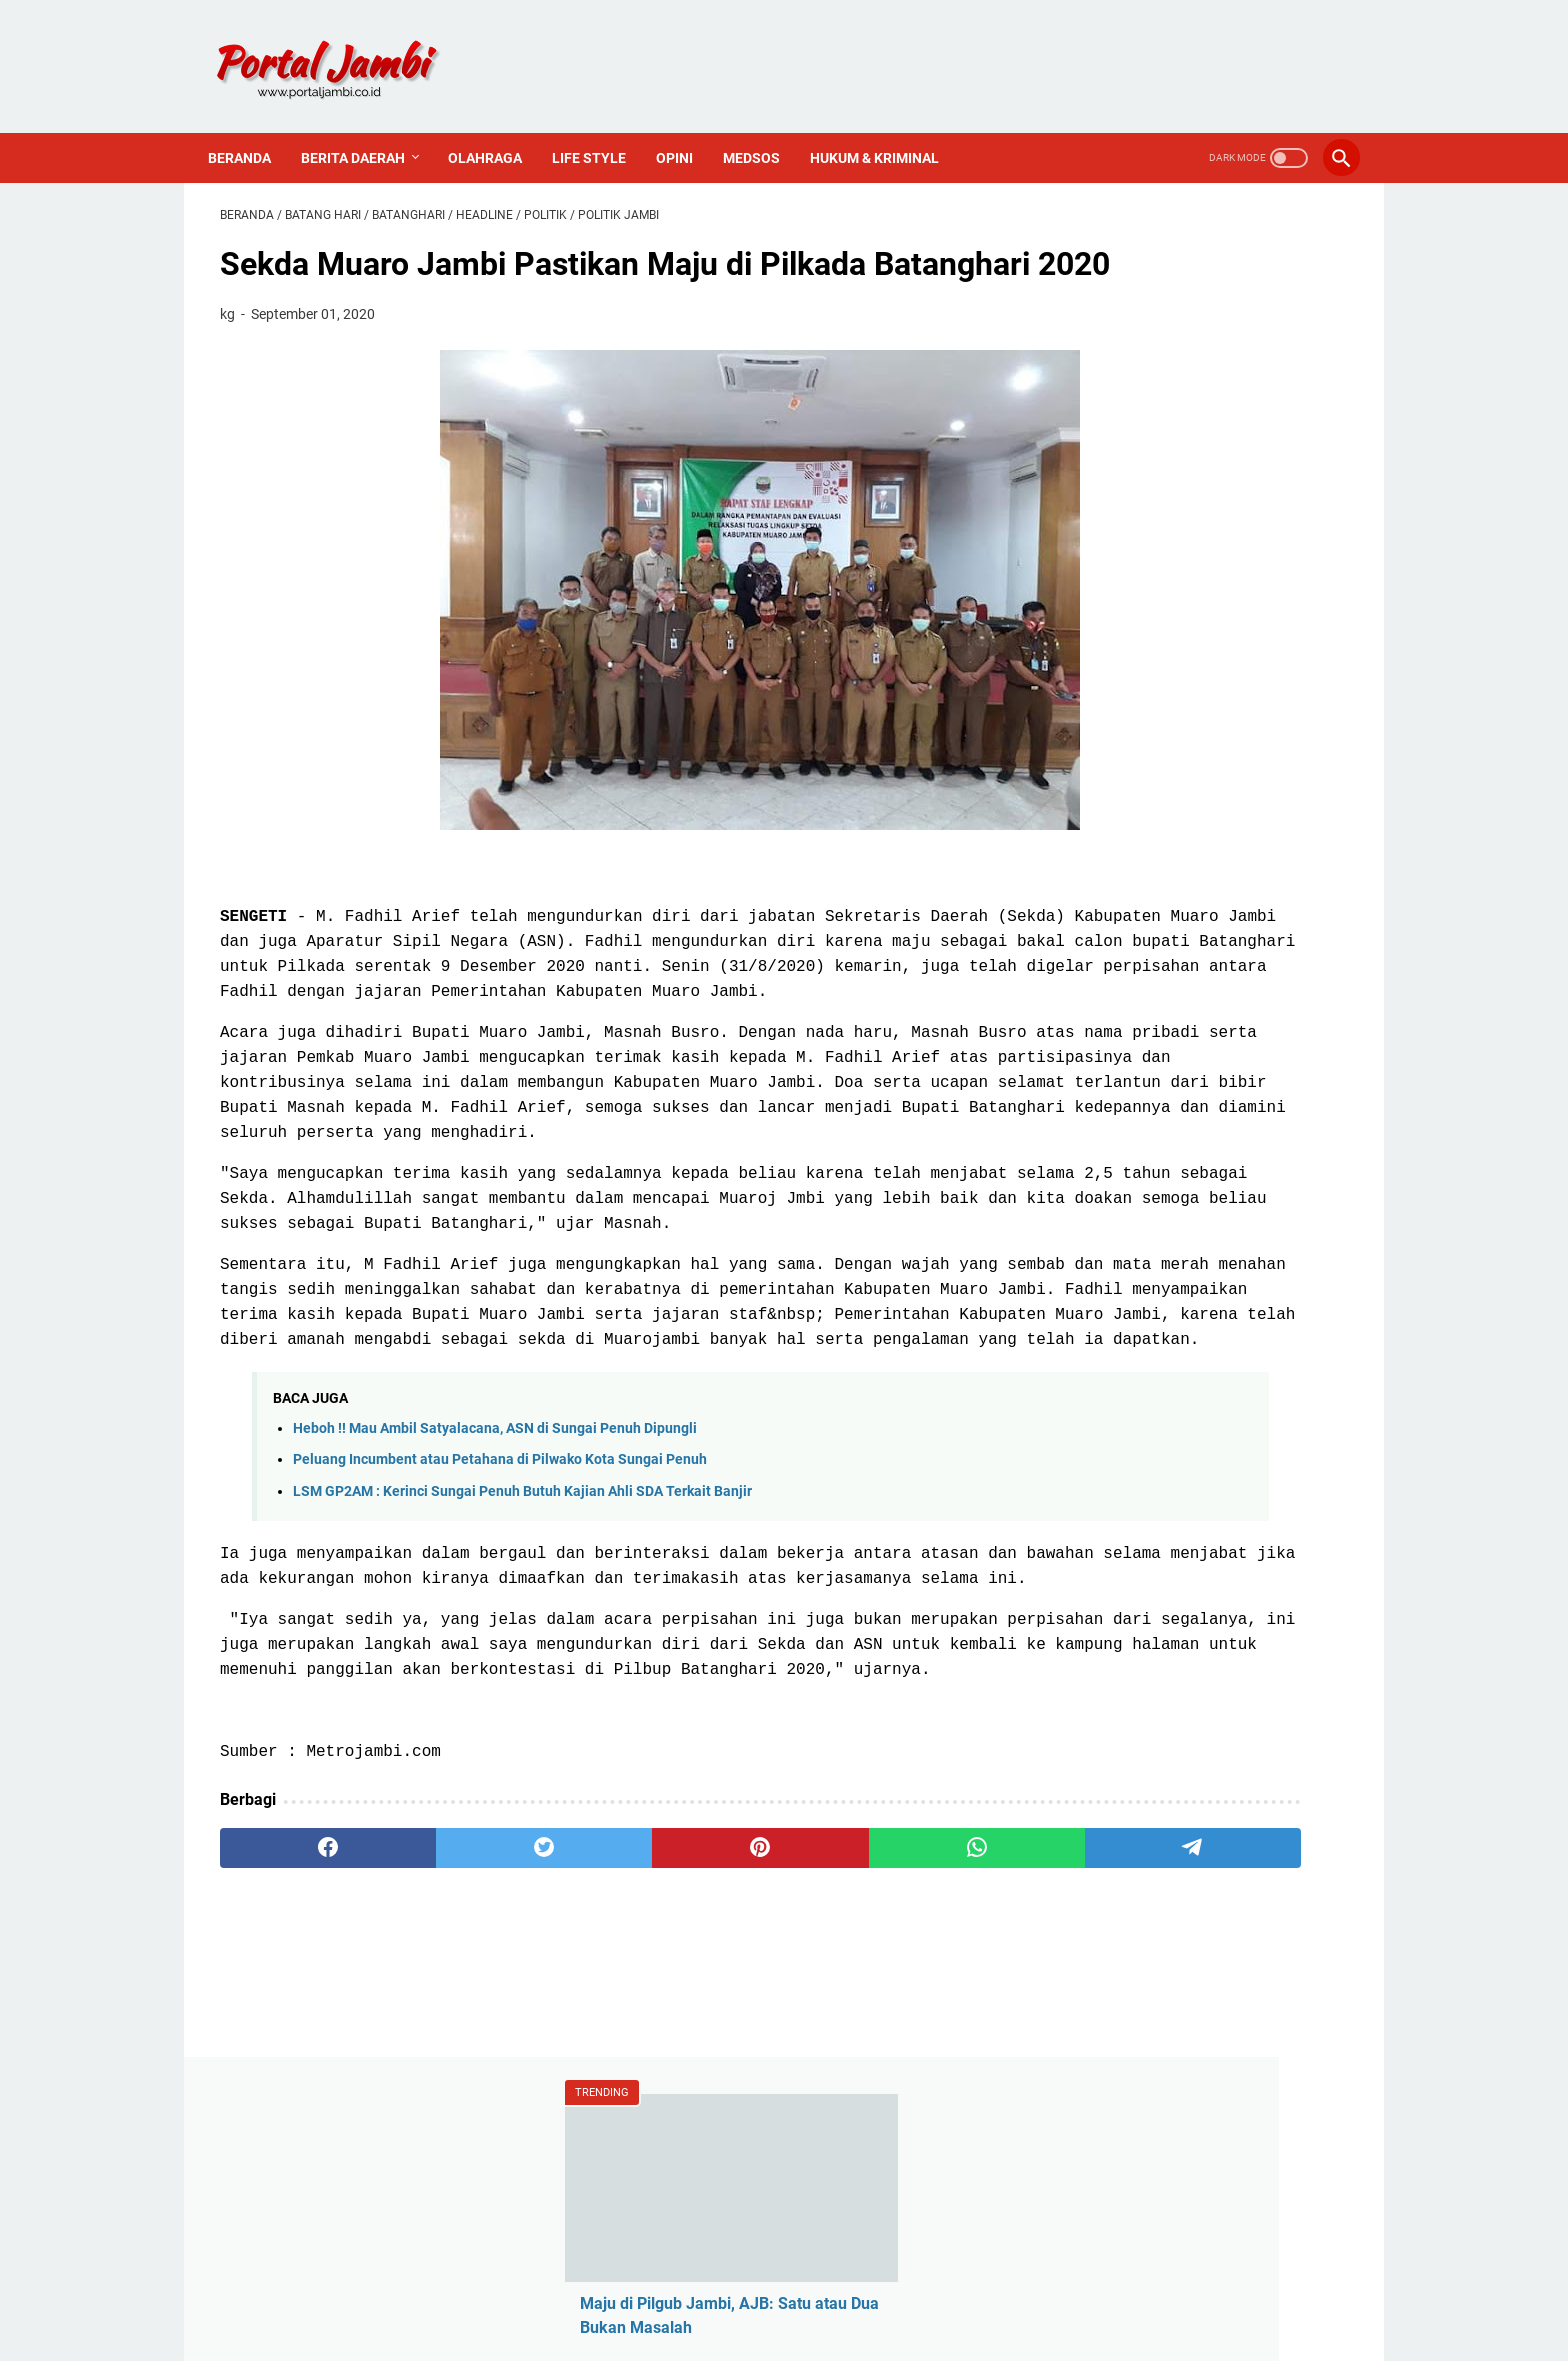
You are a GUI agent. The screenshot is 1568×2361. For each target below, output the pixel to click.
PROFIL (905, 2289)
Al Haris (1095, 1140)
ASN (1083, 1072)
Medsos (763, 128)
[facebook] (295, 2077)
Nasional (1099, 1242)
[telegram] (900, 2077)
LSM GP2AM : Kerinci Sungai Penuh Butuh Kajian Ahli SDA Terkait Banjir (522, 1670)
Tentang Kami (1117, 1465)
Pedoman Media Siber (1146, 1499)
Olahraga (497, 128)
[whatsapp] (749, 2077)
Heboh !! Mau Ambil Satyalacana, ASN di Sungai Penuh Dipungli (495, 1608)
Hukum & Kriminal (886, 128)
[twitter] (446, 2077)
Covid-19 (1099, 1174)
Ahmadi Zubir (1116, 1106)
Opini (686, 128)
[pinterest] (597, 2077)
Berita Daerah (365, 128)
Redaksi (1096, 1431)
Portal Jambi (812, 2330)
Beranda (251, 128)
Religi (1087, 1310)
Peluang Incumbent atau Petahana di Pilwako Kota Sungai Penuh (500, 1639)
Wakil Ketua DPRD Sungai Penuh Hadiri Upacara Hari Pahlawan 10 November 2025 (1182, 605)
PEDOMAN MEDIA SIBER (784, 2289)
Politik (1090, 1276)
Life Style (601, 128)
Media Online (1114, 1208)
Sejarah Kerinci (1121, 1533)
